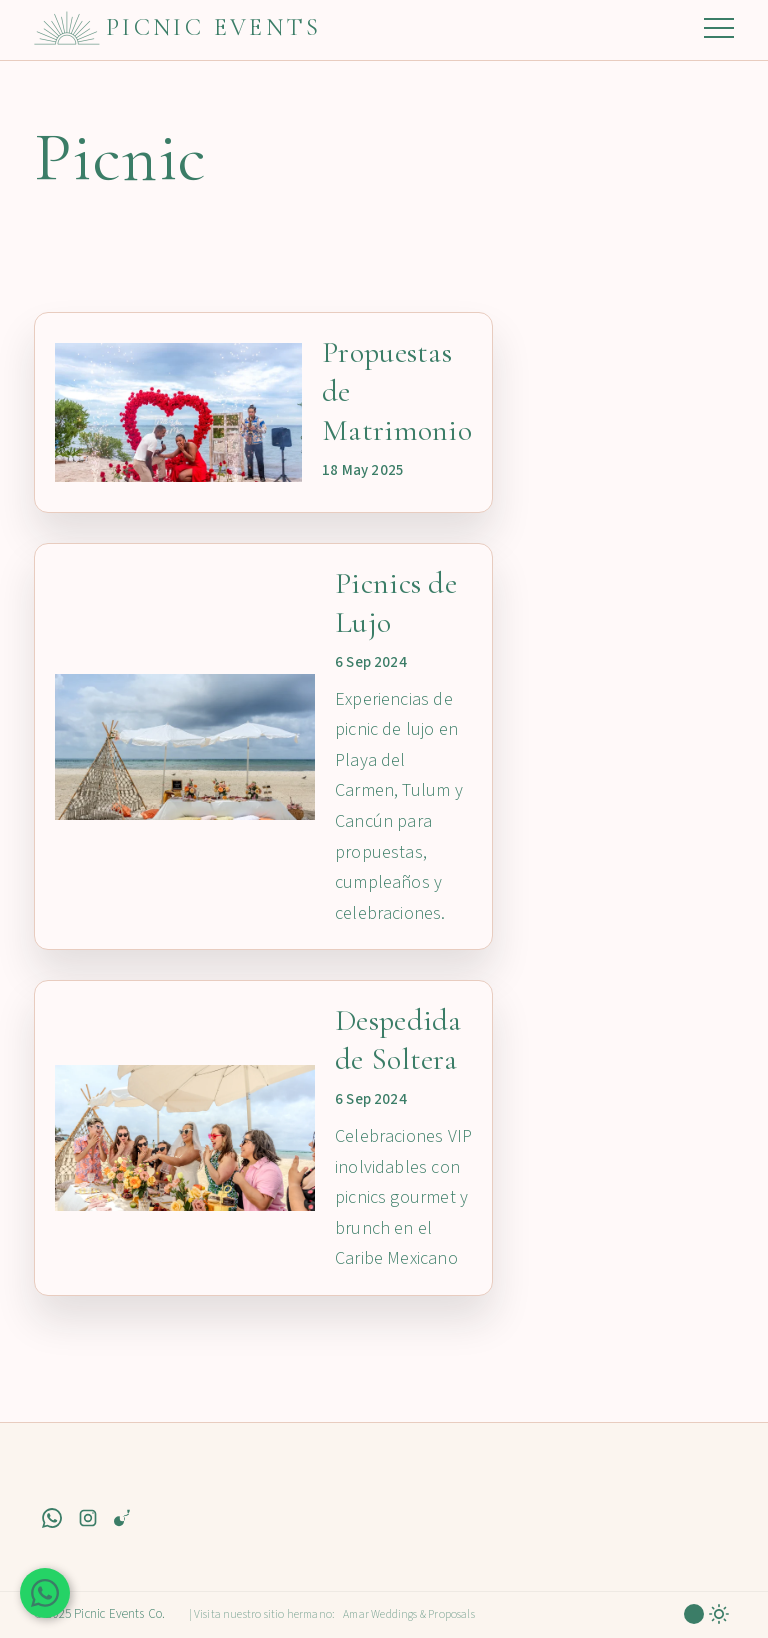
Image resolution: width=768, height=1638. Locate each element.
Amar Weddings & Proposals (409, 1614)
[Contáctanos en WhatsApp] (45, 1593)
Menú (719, 28)
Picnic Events (214, 27)
